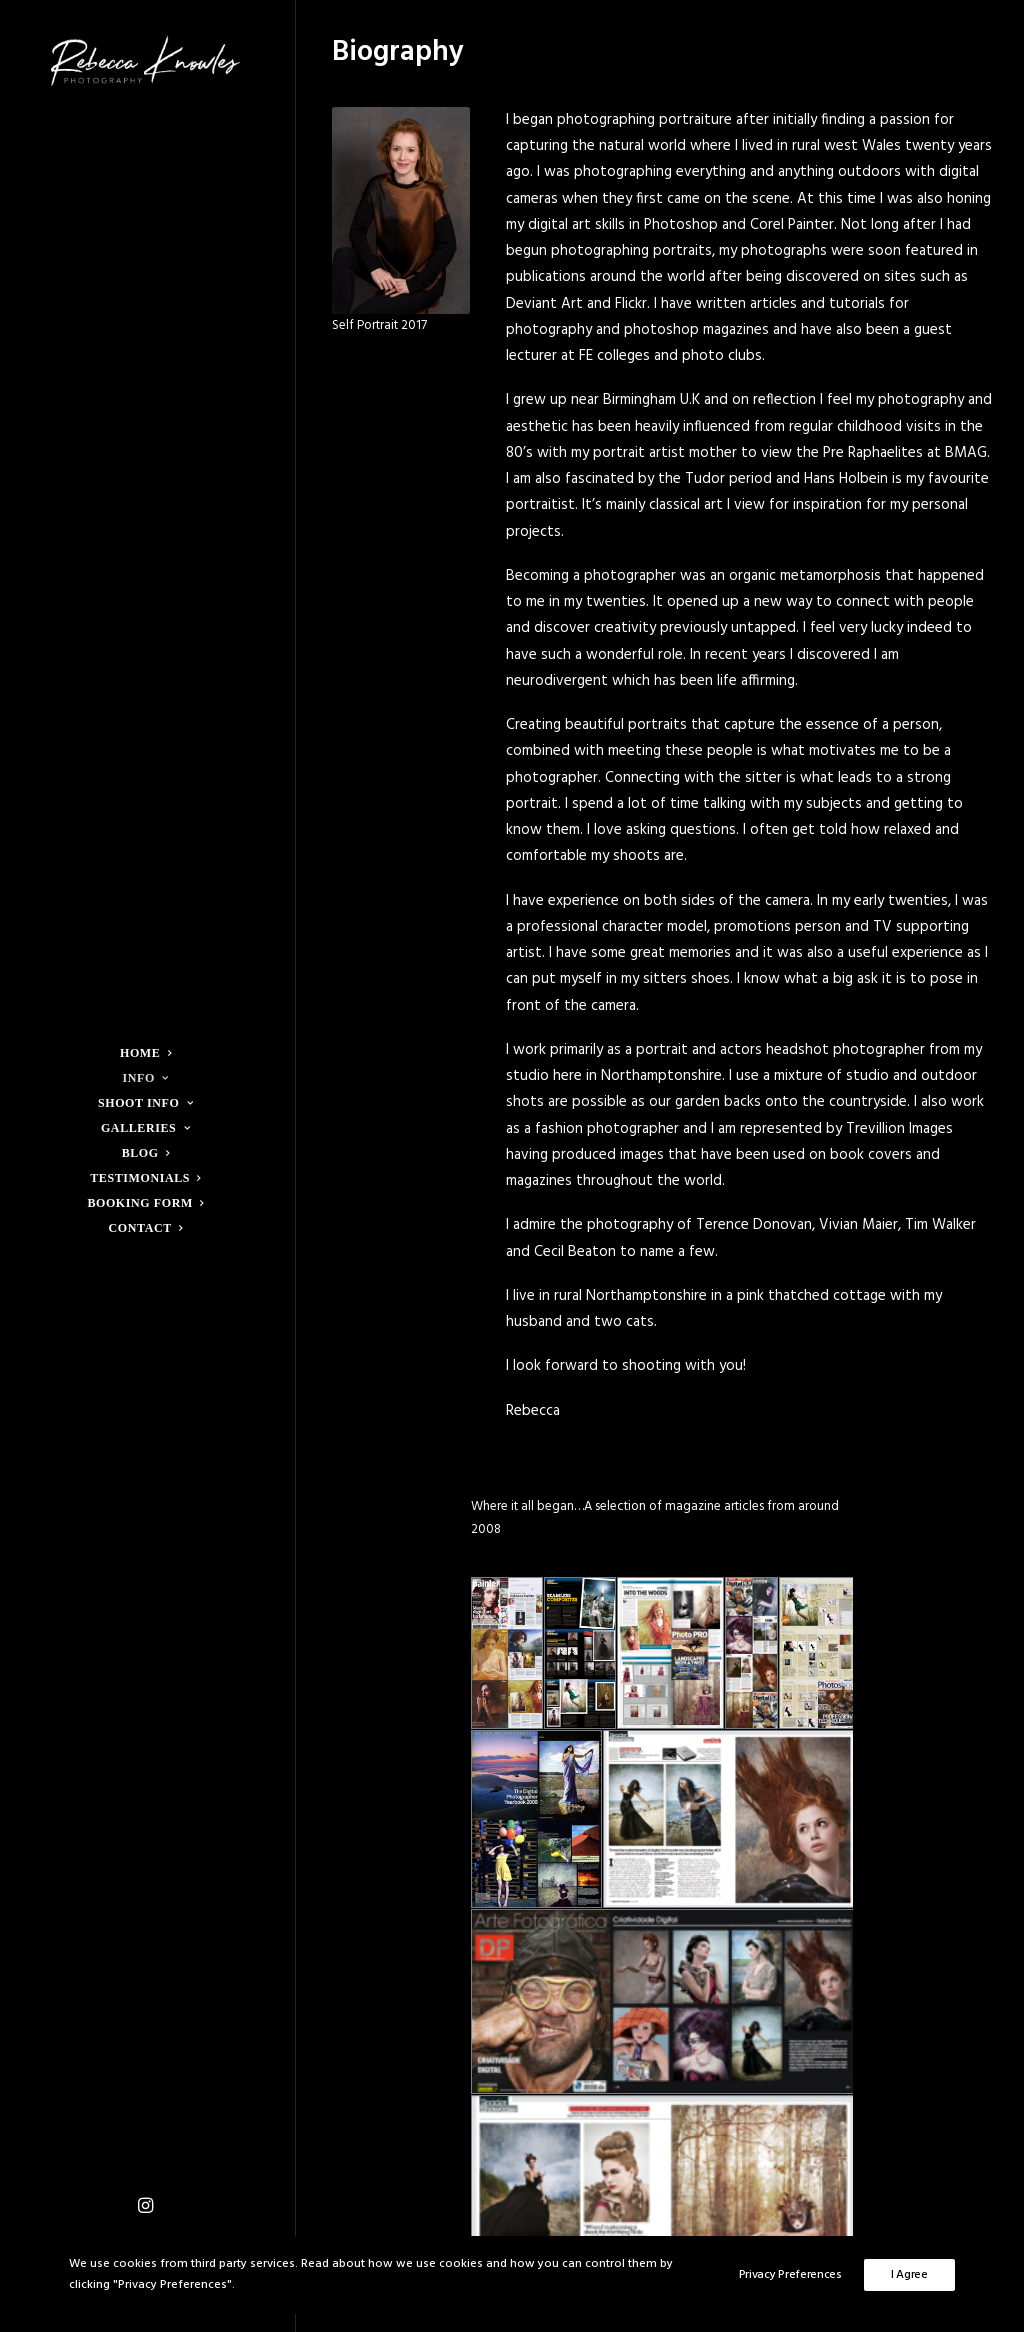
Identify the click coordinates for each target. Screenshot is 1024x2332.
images (642, 1155)
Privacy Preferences (790, 2275)
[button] (146, 2207)
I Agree (909, 2275)
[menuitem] (146, 2207)
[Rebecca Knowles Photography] (145, 61)
